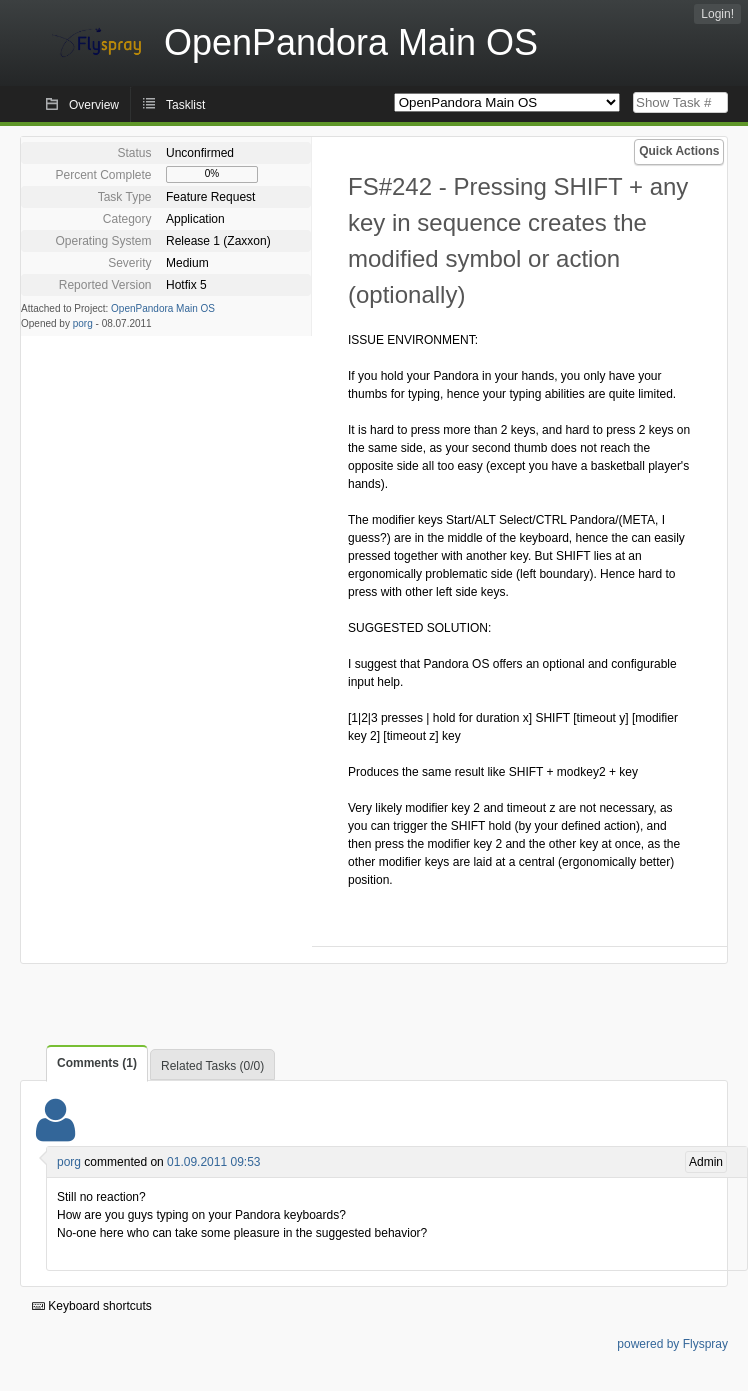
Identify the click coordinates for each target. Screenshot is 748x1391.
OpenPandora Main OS (163, 308)
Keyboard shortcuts (92, 1306)
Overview (94, 105)
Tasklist (185, 105)
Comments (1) (97, 1063)
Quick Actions (679, 151)
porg (83, 323)
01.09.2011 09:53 (213, 1162)
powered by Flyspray (672, 1344)
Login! (717, 14)
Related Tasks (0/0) (212, 1066)
